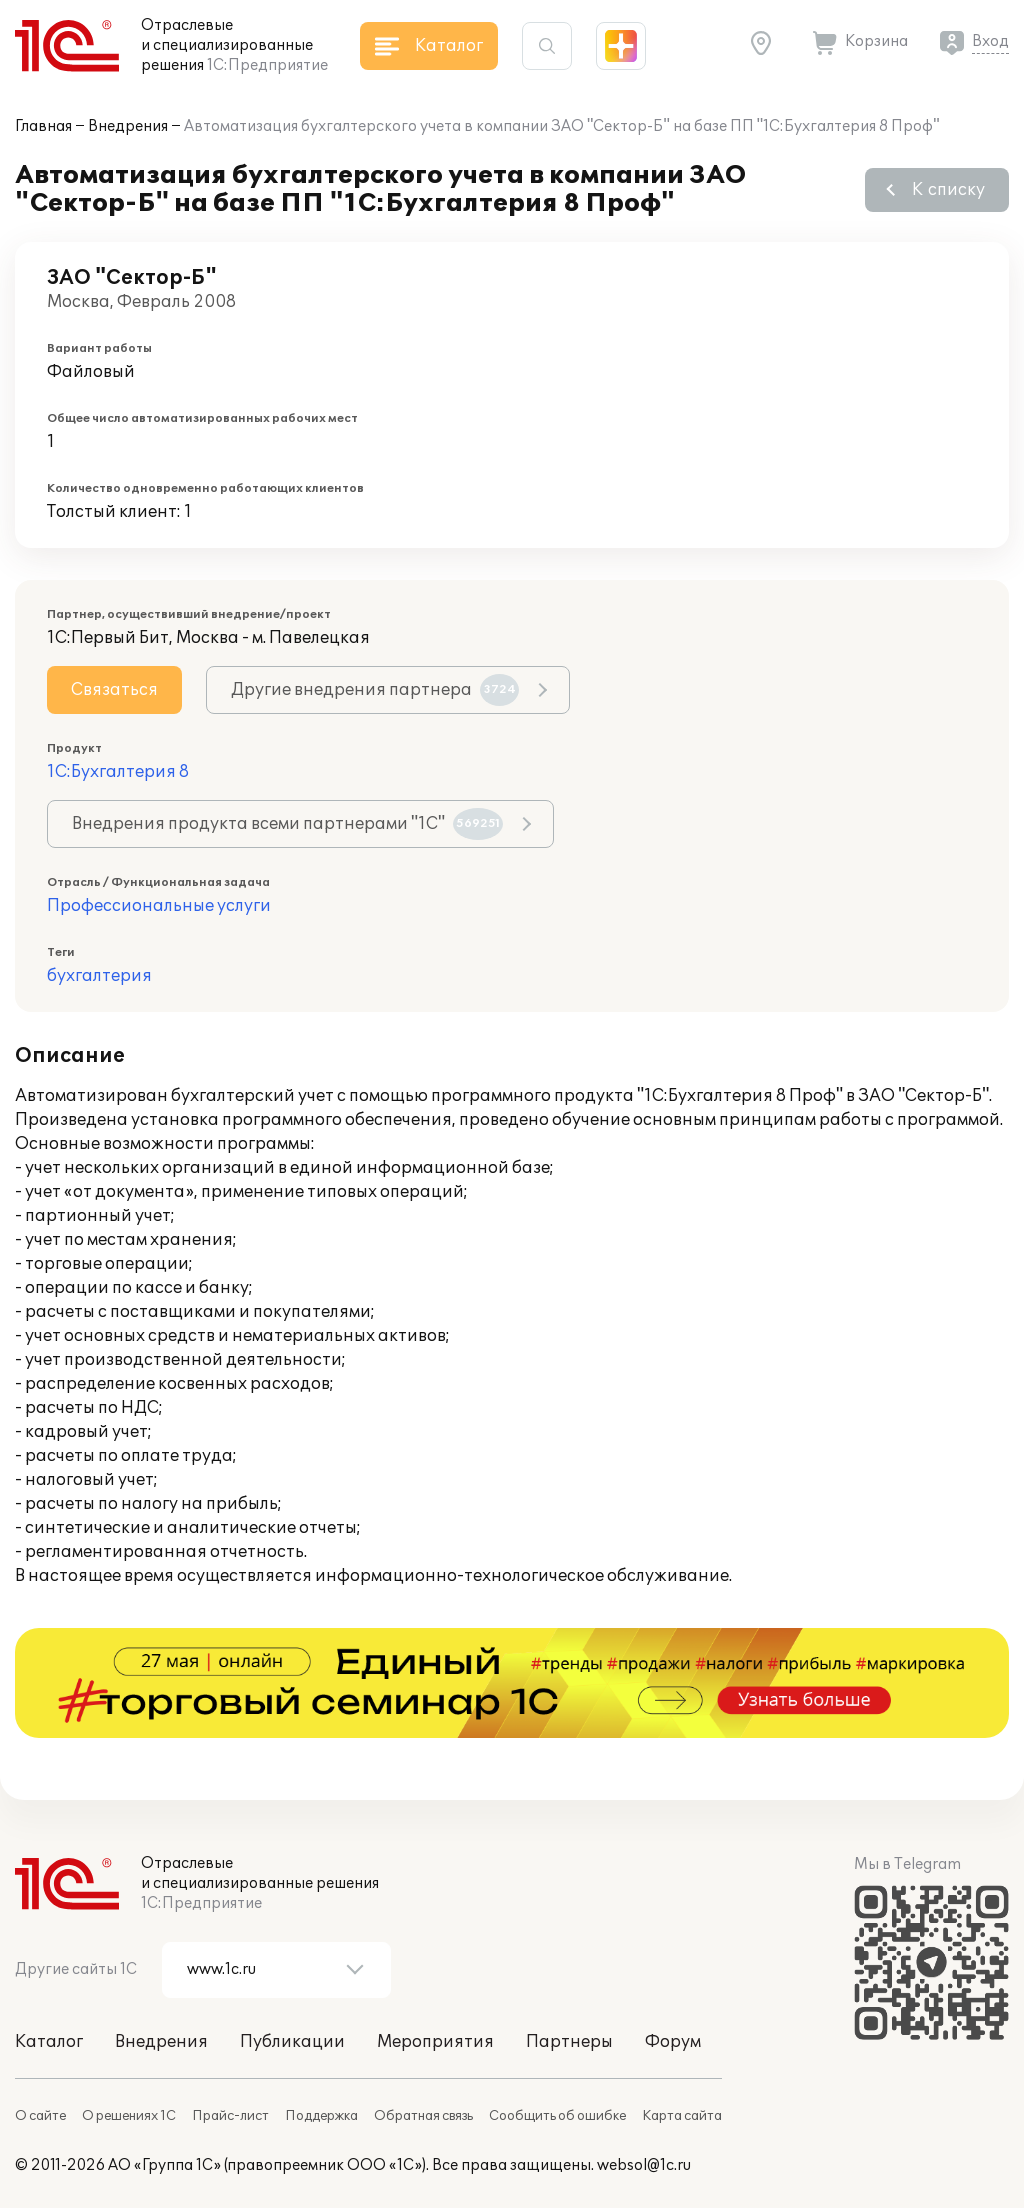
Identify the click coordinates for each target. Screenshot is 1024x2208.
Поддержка (321, 2116)
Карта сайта (682, 2116)
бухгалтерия (99, 976)
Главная (43, 126)
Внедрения (128, 126)
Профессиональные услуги (159, 906)
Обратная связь (423, 2116)
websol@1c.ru (644, 2165)
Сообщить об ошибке (557, 2116)
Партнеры (569, 2042)
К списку (948, 190)
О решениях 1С (129, 2116)
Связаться (114, 690)
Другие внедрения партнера (375, 690)
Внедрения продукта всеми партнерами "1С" (287, 824)
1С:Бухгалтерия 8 (118, 772)
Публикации (292, 2042)
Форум (673, 2042)
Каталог (49, 2042)
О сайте (40, 2116)
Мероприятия (435, 2042)
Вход (990, 41)
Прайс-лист (230, 2116)
